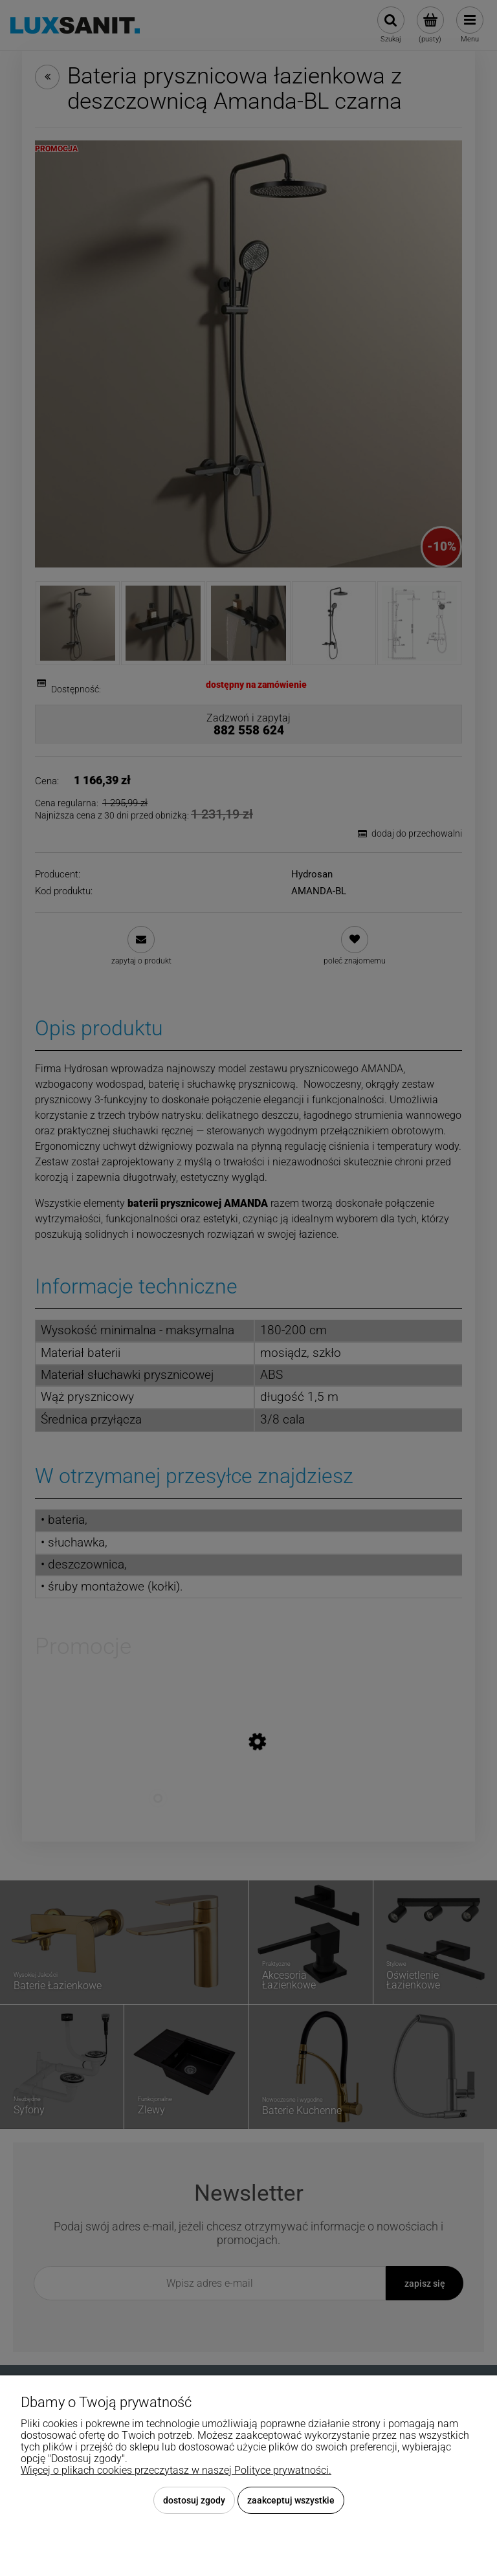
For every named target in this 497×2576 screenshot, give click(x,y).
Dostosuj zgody (194, 2500)
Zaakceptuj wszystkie (291, 2500)
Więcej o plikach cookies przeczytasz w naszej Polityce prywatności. (176, 2470)
